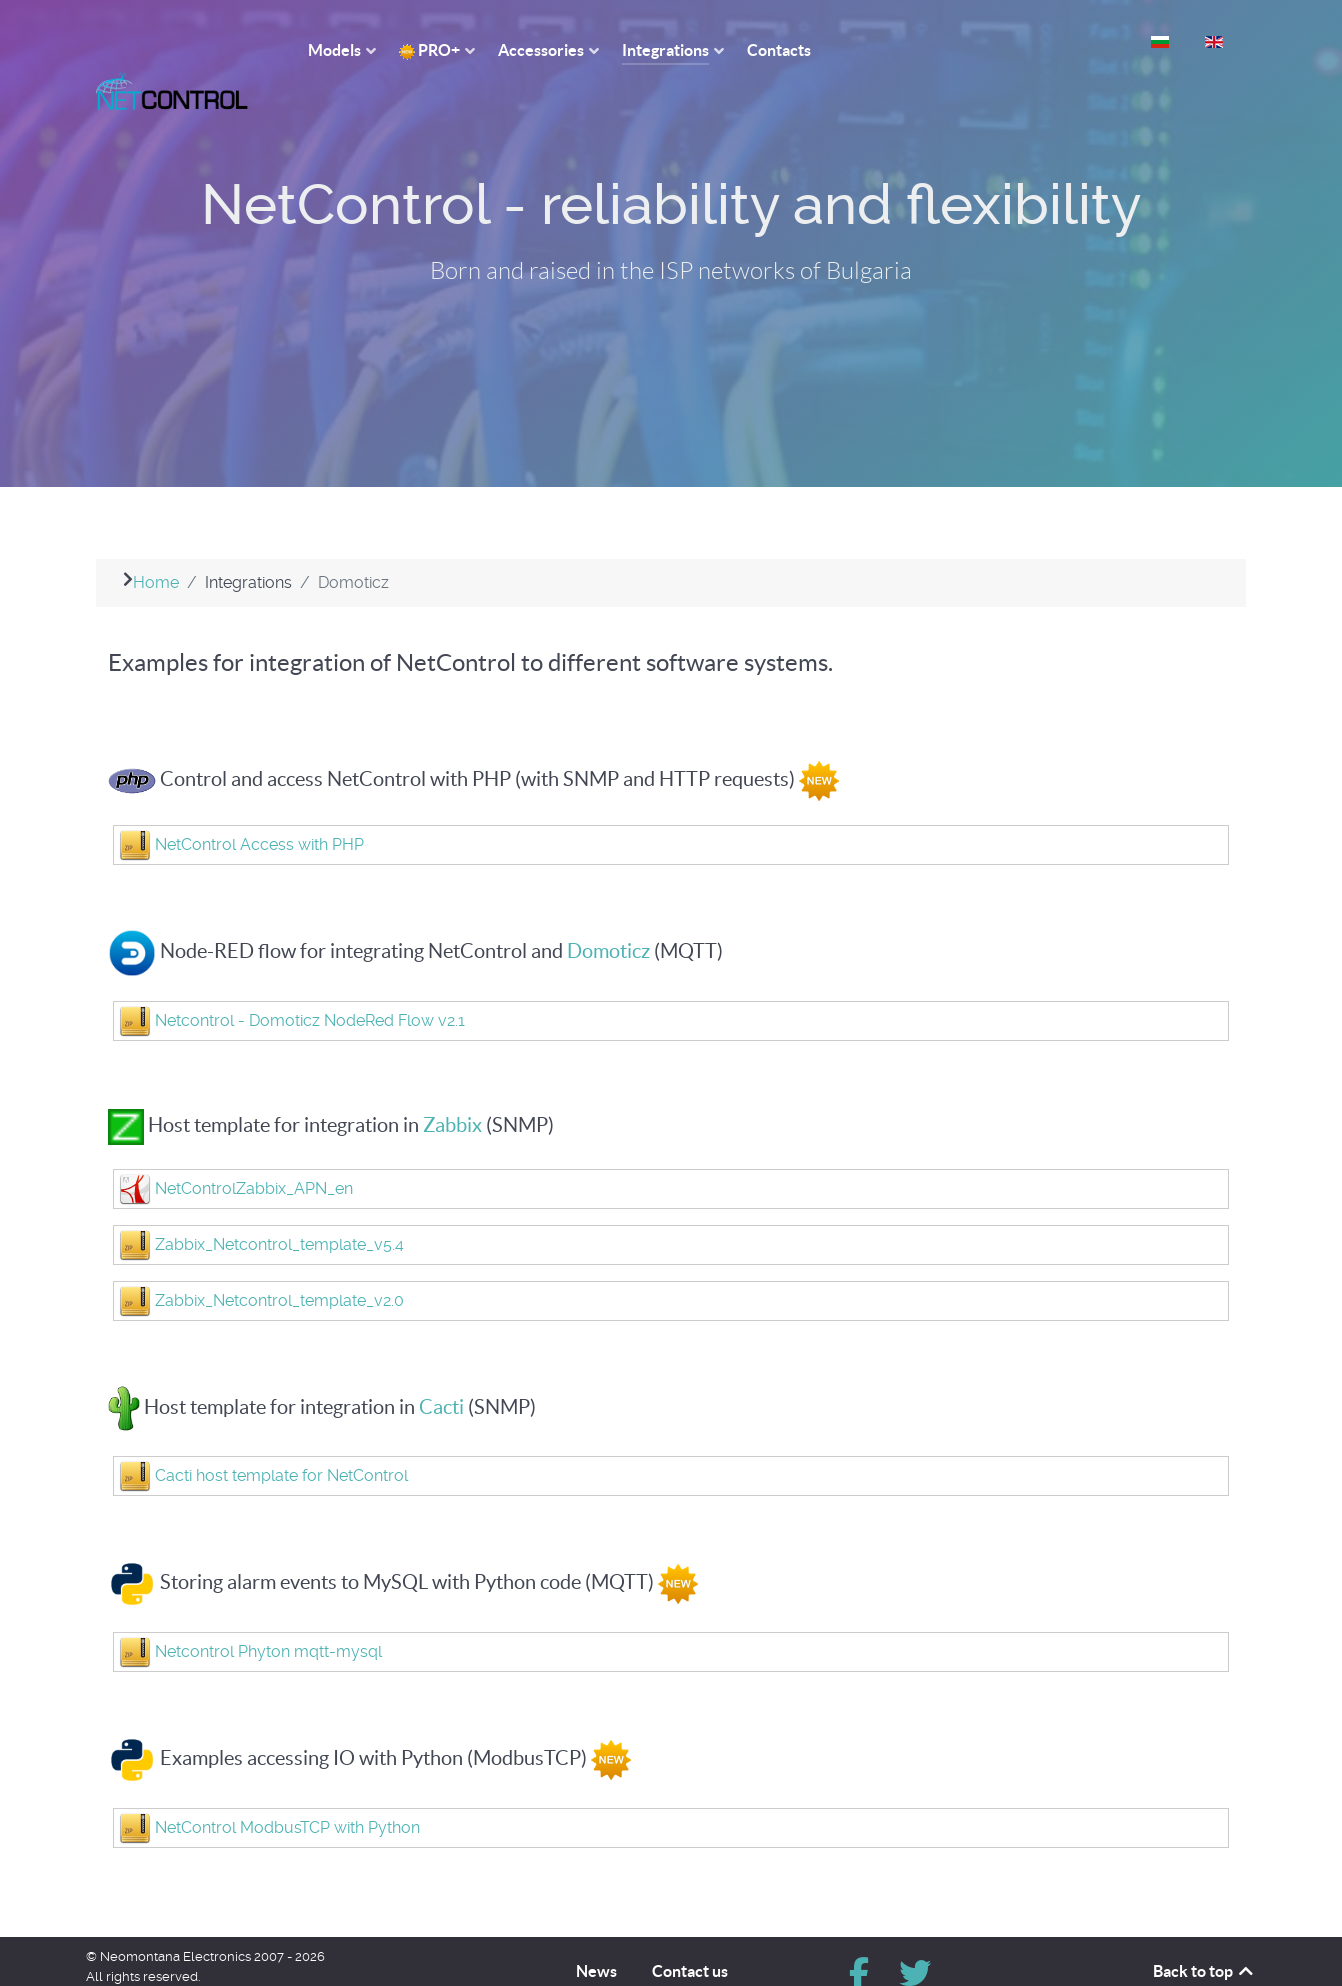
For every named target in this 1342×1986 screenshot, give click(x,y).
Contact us (690, 1936)
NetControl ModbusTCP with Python (287, 1792)
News (596, 1936)
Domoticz (610, 915)
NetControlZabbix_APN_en (254, 1152)
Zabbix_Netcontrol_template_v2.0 (279, 1264)
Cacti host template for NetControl (281, 1440)
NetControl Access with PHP (259, 808)
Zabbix (452, 1089)
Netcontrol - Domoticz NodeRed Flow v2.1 (310, 984)
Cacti (441, 1371)
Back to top (1204, 1936)
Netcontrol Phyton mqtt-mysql (268, 1616)
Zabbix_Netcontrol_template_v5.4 (279, 1208)
